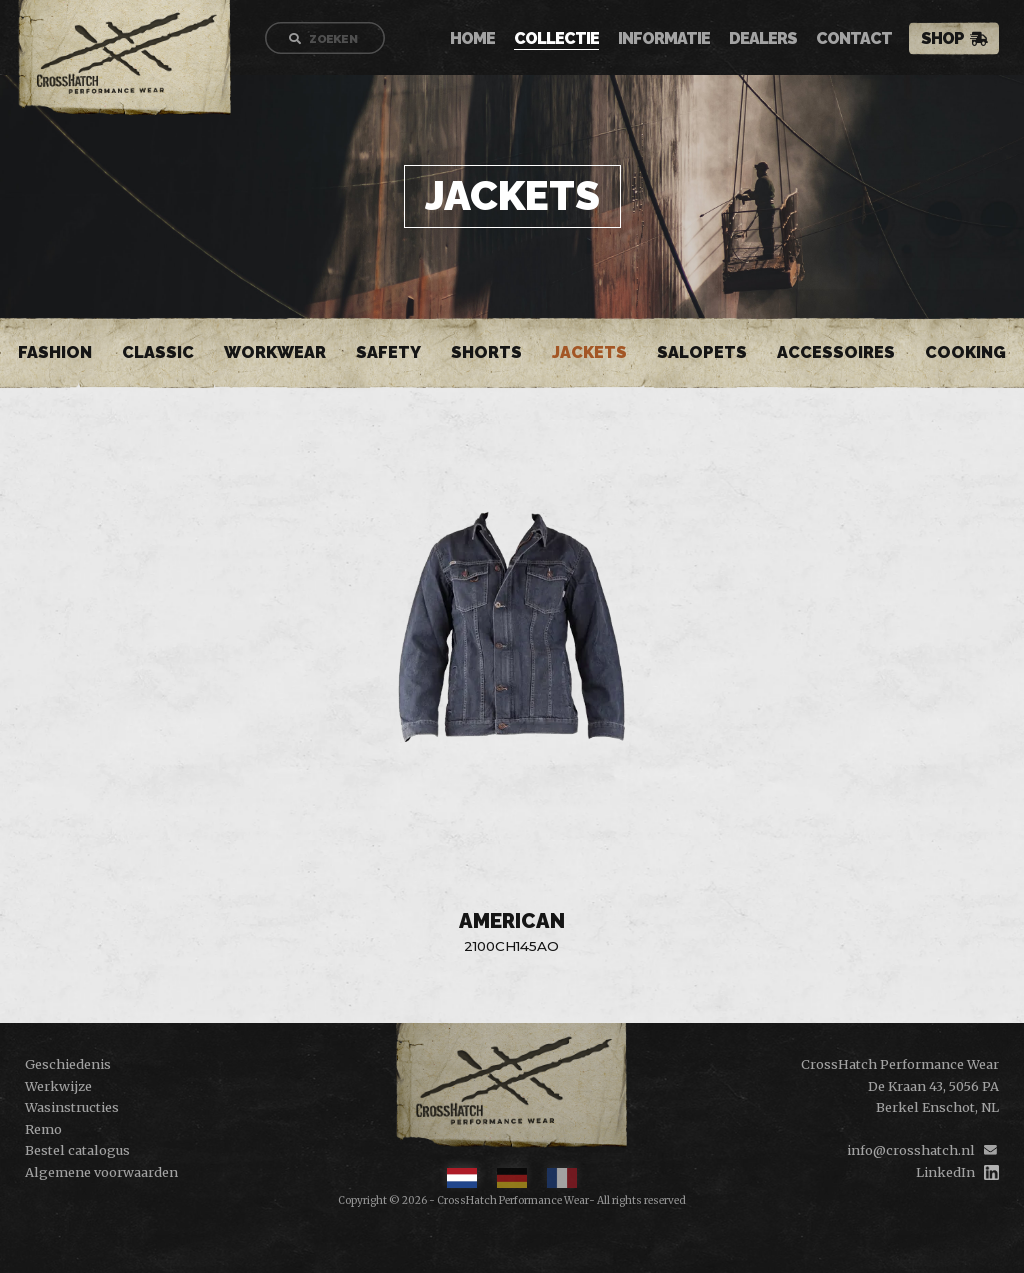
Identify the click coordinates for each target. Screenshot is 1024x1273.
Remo (43, 1129)
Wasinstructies (72, 1107)
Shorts (486, 352)
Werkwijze (58, 1086)
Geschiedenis (68, 1064)
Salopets (702, 352)
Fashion (55, 352)
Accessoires (836, 352)
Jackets (589, 352)
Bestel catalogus (77, 1150)
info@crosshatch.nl (911, 1150)
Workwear (275, 352)
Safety (388, 352)
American (512, 921)
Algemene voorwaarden (101, 1172)
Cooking (965, 352)
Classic (158, 352)
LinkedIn (945, 1172)
